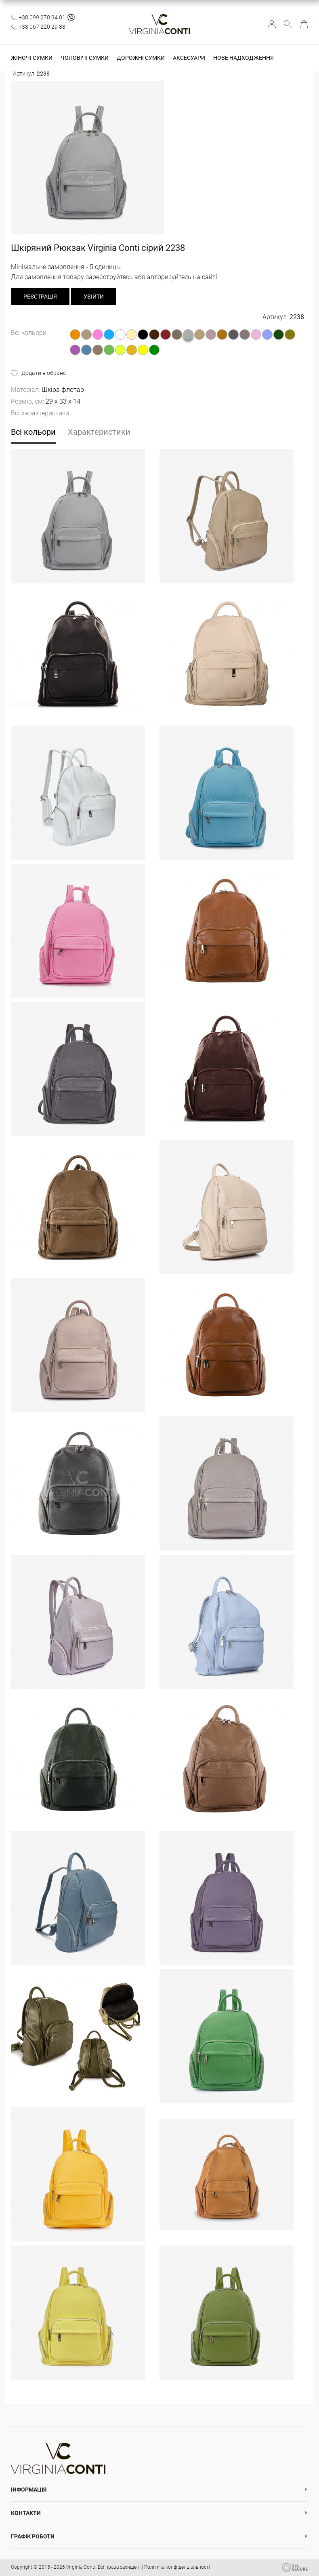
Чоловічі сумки (85, 58)
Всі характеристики (40, 413)
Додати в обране (43, 373)
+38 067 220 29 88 (42, 26)
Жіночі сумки (31, 58)
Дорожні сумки (141, 58)
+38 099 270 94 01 (42, 17)
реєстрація (40, 296)
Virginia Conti (80, 2567)
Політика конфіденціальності (177, 2567)
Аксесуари (189, 58)
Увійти (272, 24)
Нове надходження (243, 58)
